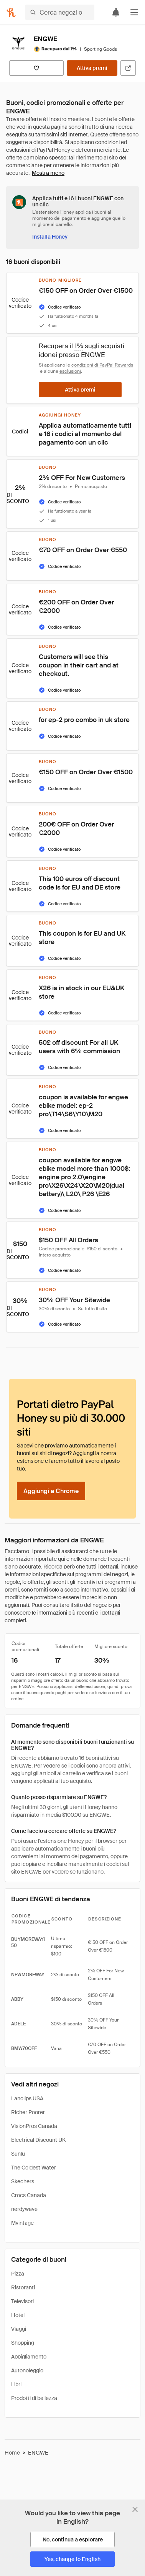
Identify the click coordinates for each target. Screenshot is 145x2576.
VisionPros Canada (34, 2126)
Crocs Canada (28, 2195)
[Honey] (11, 12)
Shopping (22, 2342)
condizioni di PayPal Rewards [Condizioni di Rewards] (102, 365)
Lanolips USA (27, 2098)
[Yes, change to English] (72, 2559)
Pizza (17, 2273)
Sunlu (18, 2153)
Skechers (22, 2181)
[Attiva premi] (92, 68)
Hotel (18, 2315)
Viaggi (18, 2328)
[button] (134, 12)
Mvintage (22, 2222)
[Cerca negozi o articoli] (59, 12)
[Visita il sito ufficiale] (128, 68)
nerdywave (24, 2209)
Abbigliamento (28, 2356)
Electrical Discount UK (38, 2139)
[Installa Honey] (50, 237)
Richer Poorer (28, 2112)
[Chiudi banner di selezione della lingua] (135, 2509)
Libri (16, 2384)
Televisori (22, 2301)
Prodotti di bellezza (34, 2398)
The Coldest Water (33, 2167)
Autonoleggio (27, 2370)
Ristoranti (23, 2287)
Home (12, 2452)
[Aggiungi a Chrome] (51, 1491)
